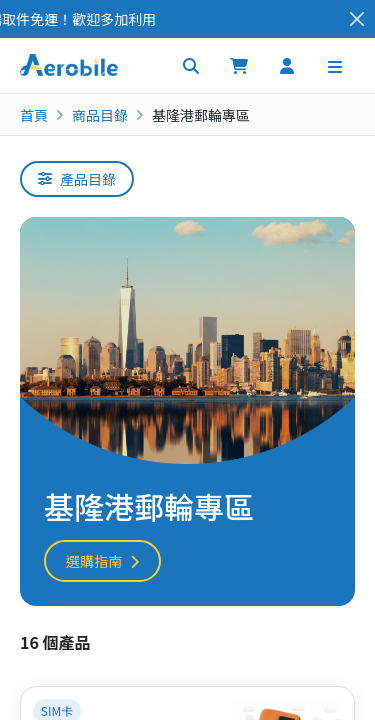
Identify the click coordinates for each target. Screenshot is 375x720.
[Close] (357, 19)
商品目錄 (100, 115)
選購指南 (102, 561)
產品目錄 (77, 179)
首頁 (34, 115)
